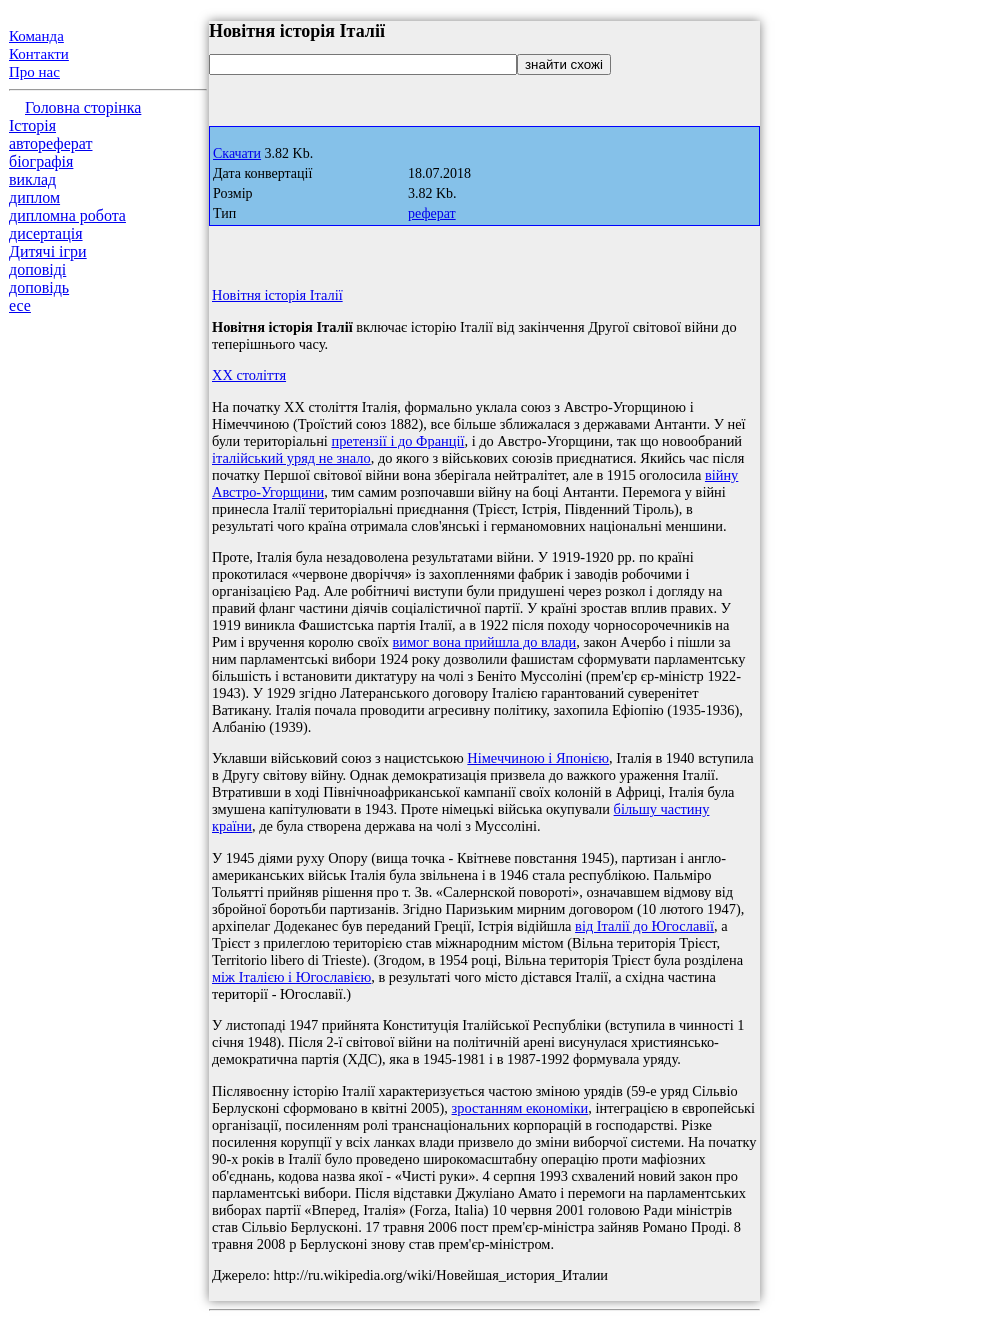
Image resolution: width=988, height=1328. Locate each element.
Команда (36, 36)
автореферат (50, 143)
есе (20, 305)
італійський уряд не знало (291, 458)
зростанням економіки (520, 1108)
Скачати (237, 153)
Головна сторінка (83, 107)
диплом (34, 197)
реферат (432, 213)
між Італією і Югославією (291, 977)
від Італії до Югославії (644, 926)
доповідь (39, 287)
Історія (32, 125)
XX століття (249, 375)
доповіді (37, 269)
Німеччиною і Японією (538, 758)
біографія (41, 161)
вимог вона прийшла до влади (485, 642)
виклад (32, 179)
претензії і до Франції (397, 441)
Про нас (34, 72)
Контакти (39, 54)
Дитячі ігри (48, 251)
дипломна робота (67, 215)
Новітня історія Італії (277, 295)
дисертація (46, 233)
